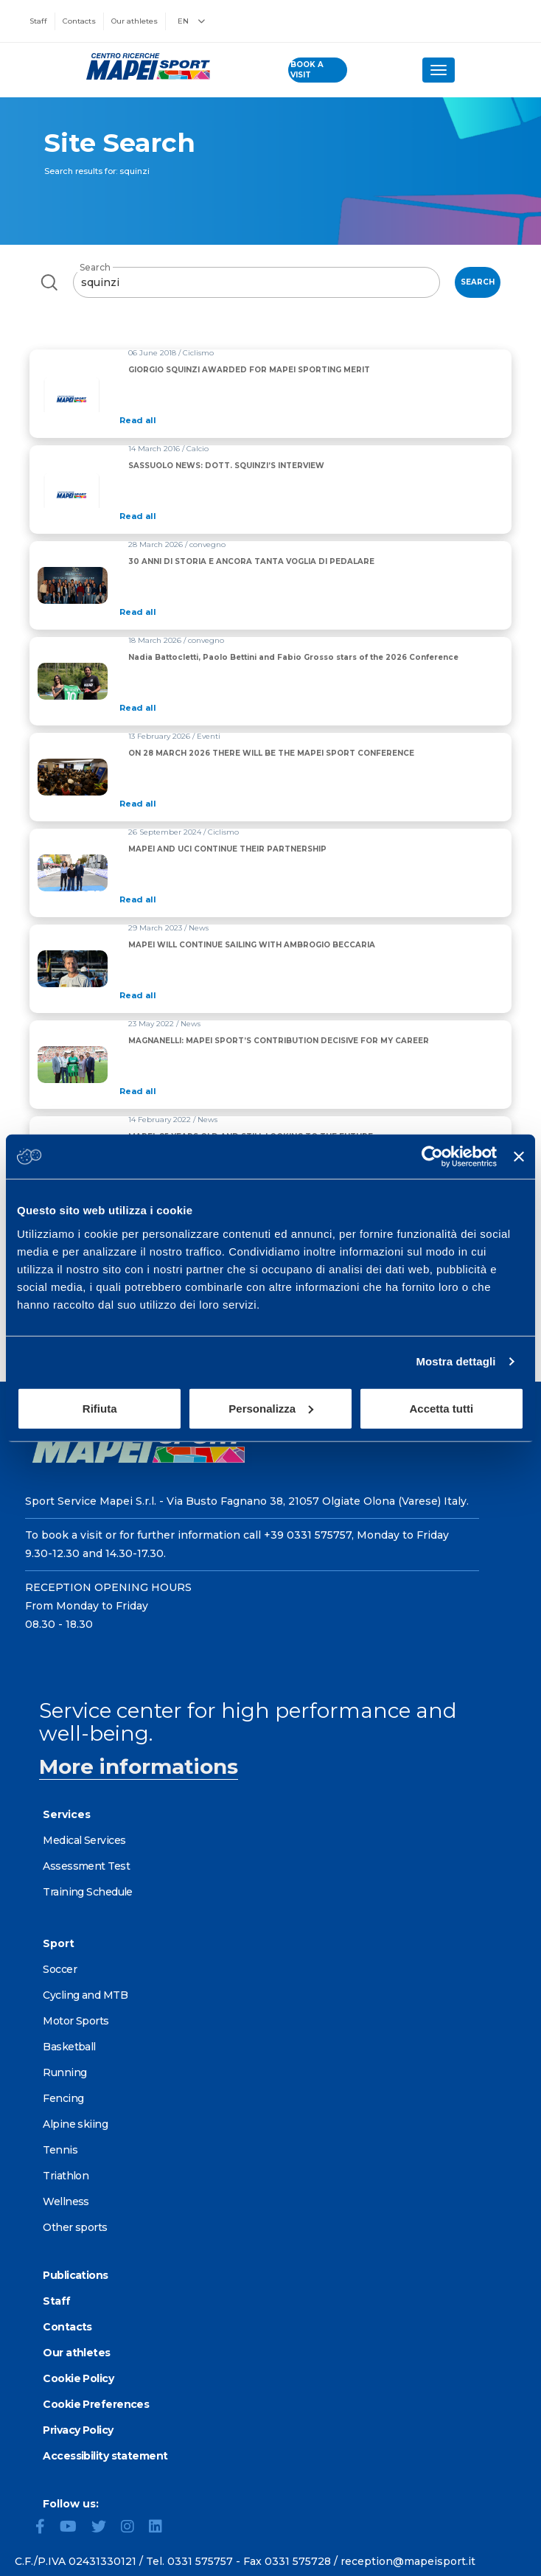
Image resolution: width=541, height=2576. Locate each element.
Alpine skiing (75, 2124)
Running (64, 2072)
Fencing (63, 2098)
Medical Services (84, 1840)
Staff (38, 21)
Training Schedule (87, 1891)
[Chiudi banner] (519, 1157)
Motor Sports (75, 2020)
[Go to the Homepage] (144, 66)
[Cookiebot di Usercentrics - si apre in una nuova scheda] (432, 1157)
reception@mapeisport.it (408, 2561)
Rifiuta (100, 1408)
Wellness (66, 2201)
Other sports (75, 2227)
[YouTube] (74, 2528)
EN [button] (191, 21)
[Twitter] (104, 2528)
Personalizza (270, 1408)
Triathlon (65, 2175)
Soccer (60, 1969)
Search (95, 267)
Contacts (79, 21)
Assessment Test (86, 1866)
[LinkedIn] (161, 2528)
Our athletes (134, 21)
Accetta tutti (441, 1408)
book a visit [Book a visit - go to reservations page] (307, 70)
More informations (138, 1766)
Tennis (60, 2149)
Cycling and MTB (85, 1995)
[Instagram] (133, 2528)
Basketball (69, 2046)
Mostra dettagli (455, 1361)
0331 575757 (200, 2561)
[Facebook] (46, 2528)
